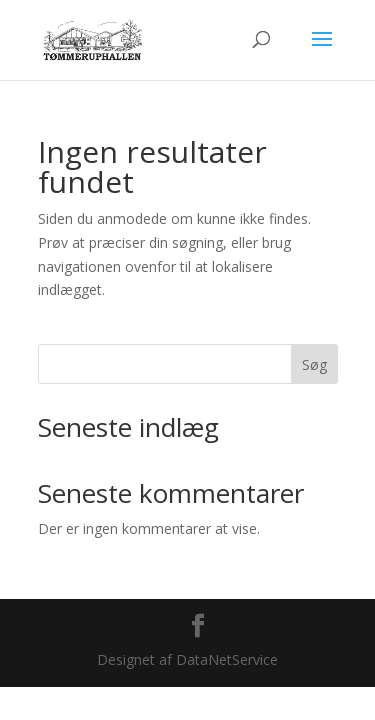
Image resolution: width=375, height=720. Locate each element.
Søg (314, 364)
